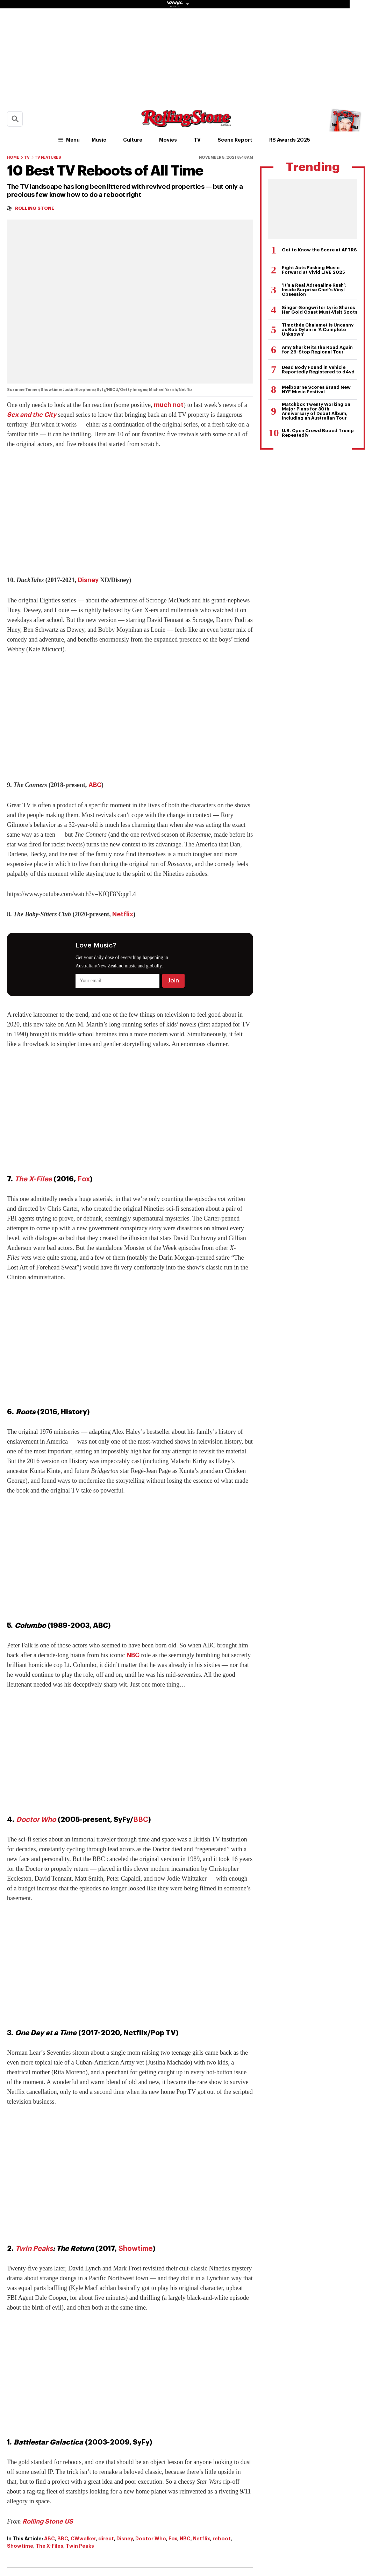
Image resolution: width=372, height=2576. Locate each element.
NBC (133, 1655)
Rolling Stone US (47, 2521)
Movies (168, 139)
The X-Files (33, 1179)
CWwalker (83, 2538)
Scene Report (234, 139)
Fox (84, 1179)
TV (197, 139)
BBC (140, 1819)
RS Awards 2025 (289, 139)
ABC (94, 785)
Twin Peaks (34, 2248)
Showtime (136, 2248)
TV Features (48, 157)
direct (106, 2538)
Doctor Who (36, 1819)
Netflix (122, 914)
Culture (132, 139)
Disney (88, 580)
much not (169, 405)
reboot (222, 2538)
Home (13, 157)
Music (99, 139)
